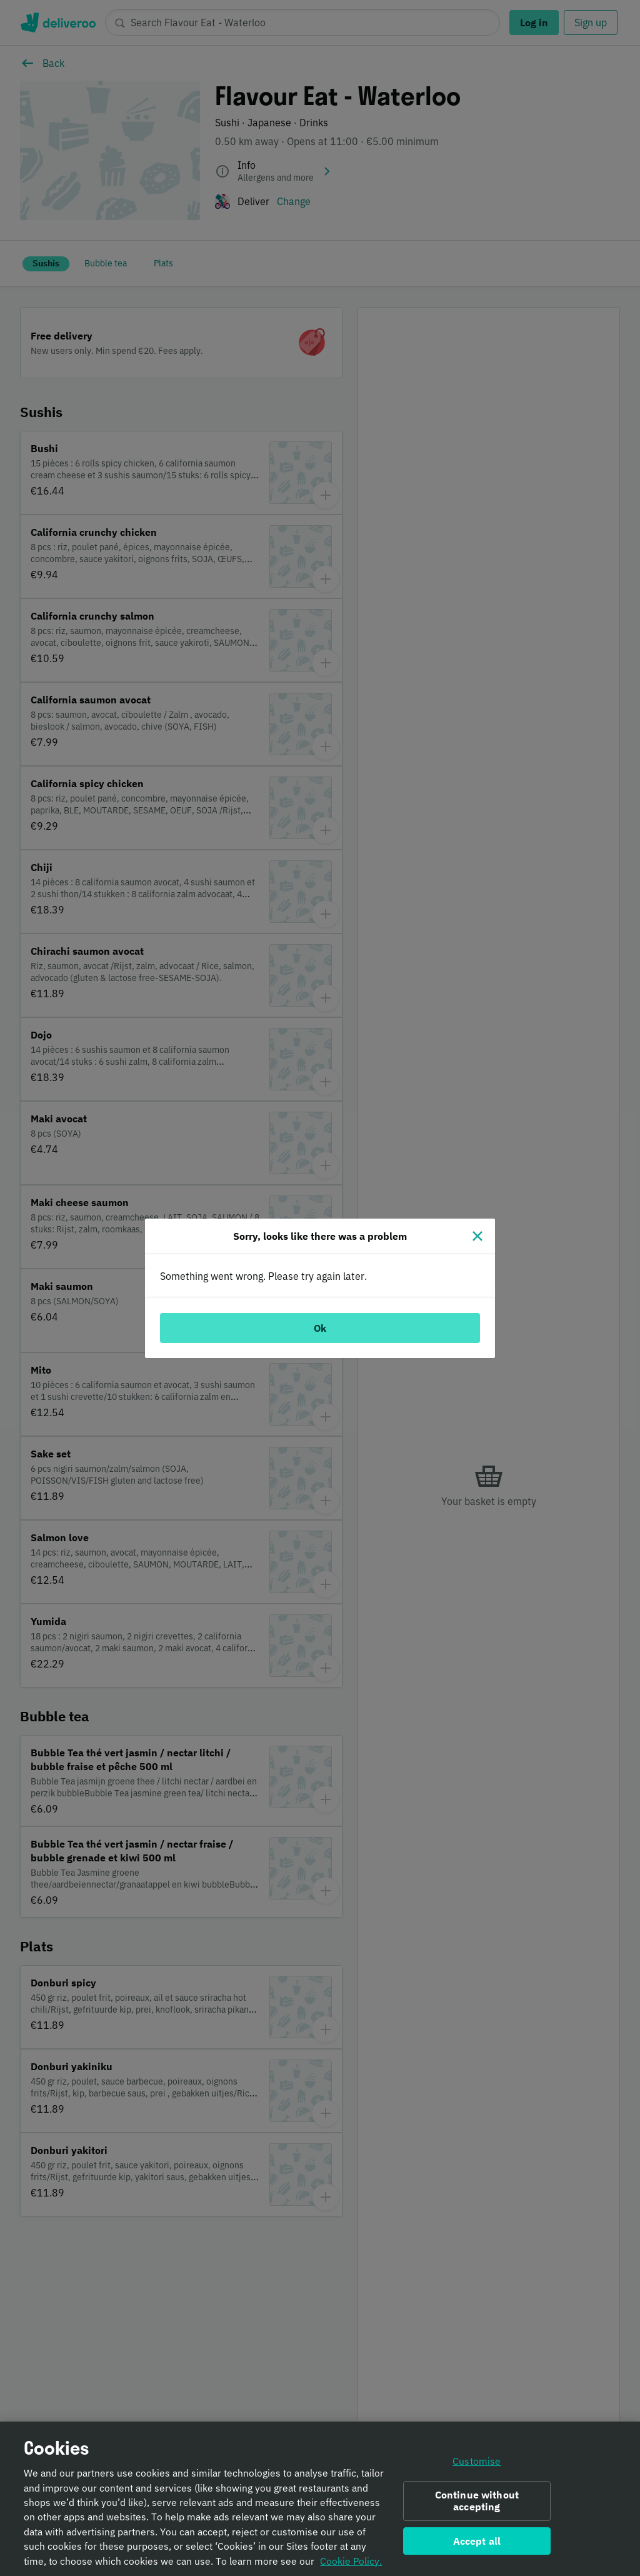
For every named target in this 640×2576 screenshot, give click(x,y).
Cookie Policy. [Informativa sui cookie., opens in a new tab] (351, 2567)
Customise (476, 2468)
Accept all (477, 2547)
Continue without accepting (477, 2507)
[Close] (477, 1236)
